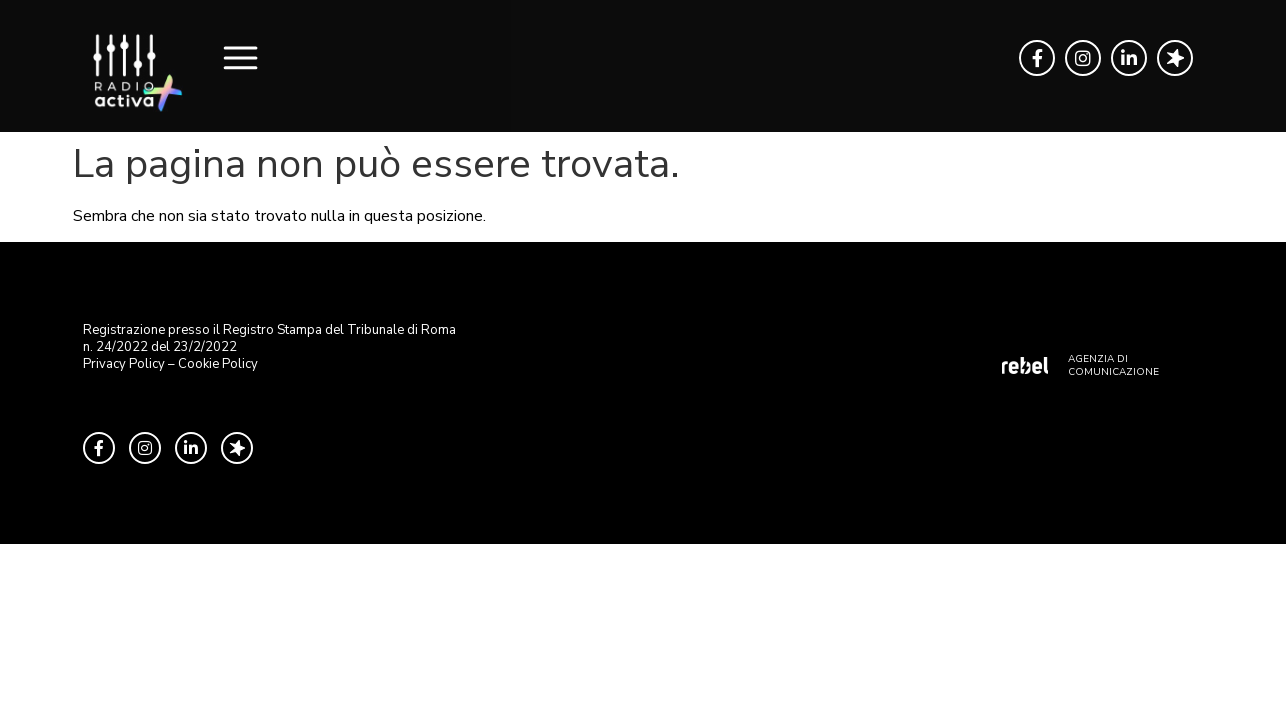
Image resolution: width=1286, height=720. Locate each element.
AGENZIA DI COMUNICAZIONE (1113, 365)
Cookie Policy (218, 364)
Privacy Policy (124, 364)
